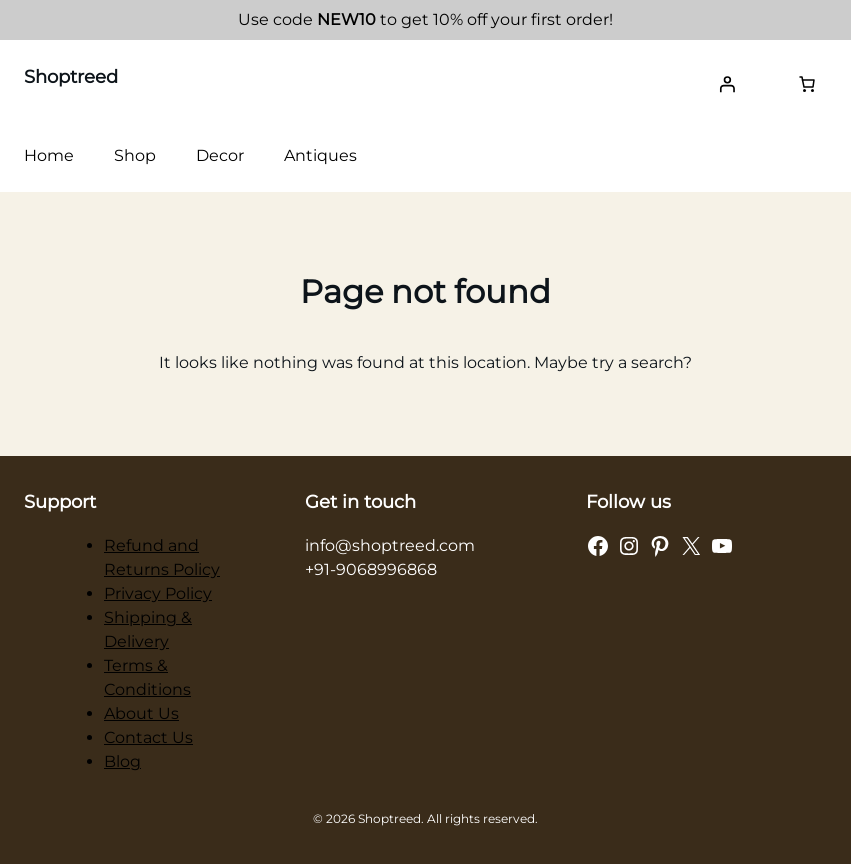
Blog (122, 761)
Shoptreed (71, 77)
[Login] (727, 84)
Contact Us (148, 737)
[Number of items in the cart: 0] (807, 84)
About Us (141, 713)
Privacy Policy (158, 593)
